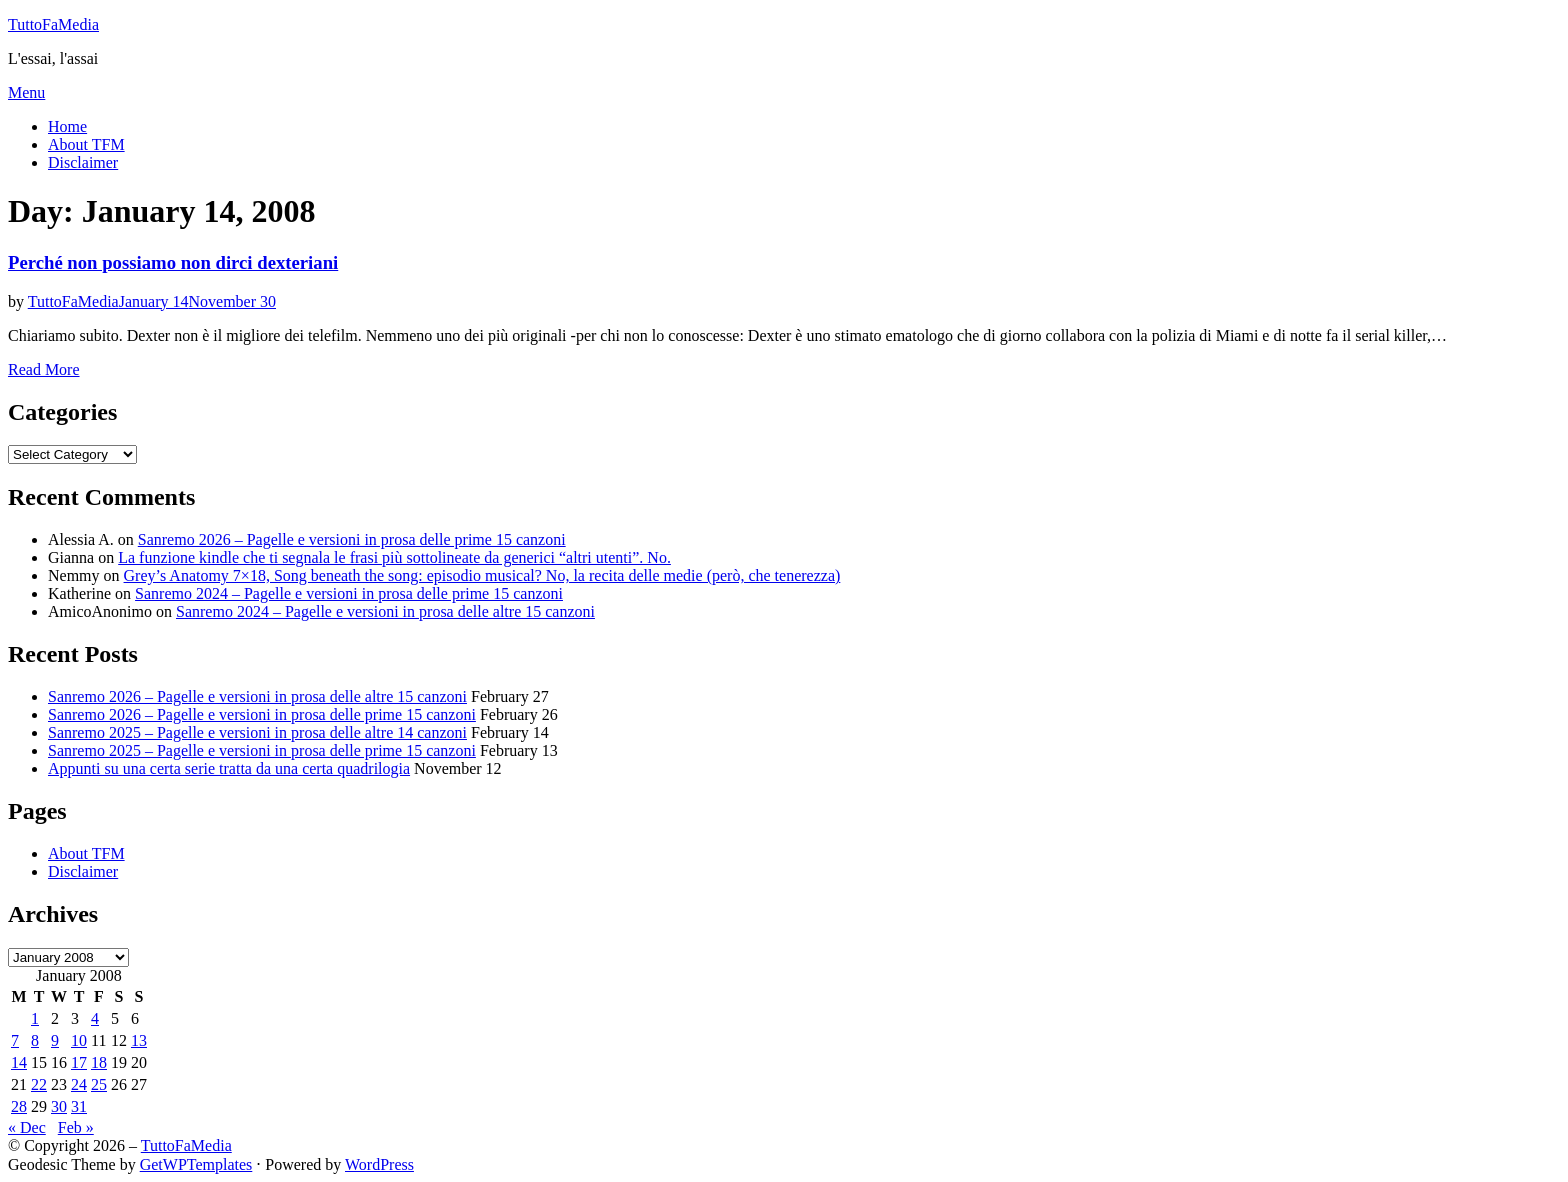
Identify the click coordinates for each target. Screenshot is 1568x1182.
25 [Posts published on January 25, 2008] (99, 1084)
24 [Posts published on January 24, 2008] (79, 1084)
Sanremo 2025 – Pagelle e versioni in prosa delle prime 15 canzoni (262, 750)
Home (67, 126)
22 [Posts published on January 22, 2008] (39, 1084)
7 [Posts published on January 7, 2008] (15, 1040)
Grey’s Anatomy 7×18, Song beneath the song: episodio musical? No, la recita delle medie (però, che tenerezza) (482, 575)
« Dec (27, 1127)
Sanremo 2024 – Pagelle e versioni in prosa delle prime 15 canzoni (349, 593)
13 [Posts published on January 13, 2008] (139, 1040)
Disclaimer (83, 162)
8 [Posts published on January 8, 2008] (35, 1040)
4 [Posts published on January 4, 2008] (95, 1018)
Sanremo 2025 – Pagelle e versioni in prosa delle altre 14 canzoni (257, 732)
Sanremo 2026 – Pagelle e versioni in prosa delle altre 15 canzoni (257, 696)
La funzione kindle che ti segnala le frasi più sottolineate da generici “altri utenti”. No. (394, 557)
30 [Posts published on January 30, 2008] (59, 1106)
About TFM (86, 144)
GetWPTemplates (196, 1164)
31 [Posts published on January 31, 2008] (79, 1106)
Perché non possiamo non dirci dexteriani (173, 262)
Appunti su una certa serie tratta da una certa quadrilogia (229, 768)
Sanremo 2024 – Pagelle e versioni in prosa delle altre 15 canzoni (385, 611)
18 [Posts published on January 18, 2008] (99, 1062)
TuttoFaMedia (53, 24)
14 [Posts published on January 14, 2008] (19, 1062)
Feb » (76, 1127)
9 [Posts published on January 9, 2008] (55, 1040)
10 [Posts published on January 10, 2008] (79, 1040)
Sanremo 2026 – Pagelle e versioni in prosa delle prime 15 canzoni (352, 539)
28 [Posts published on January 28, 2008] (19, 1106)
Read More (44, 369)
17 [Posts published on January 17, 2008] (79, 1062)
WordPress (379, 1164)
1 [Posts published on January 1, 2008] (35, 1018)
